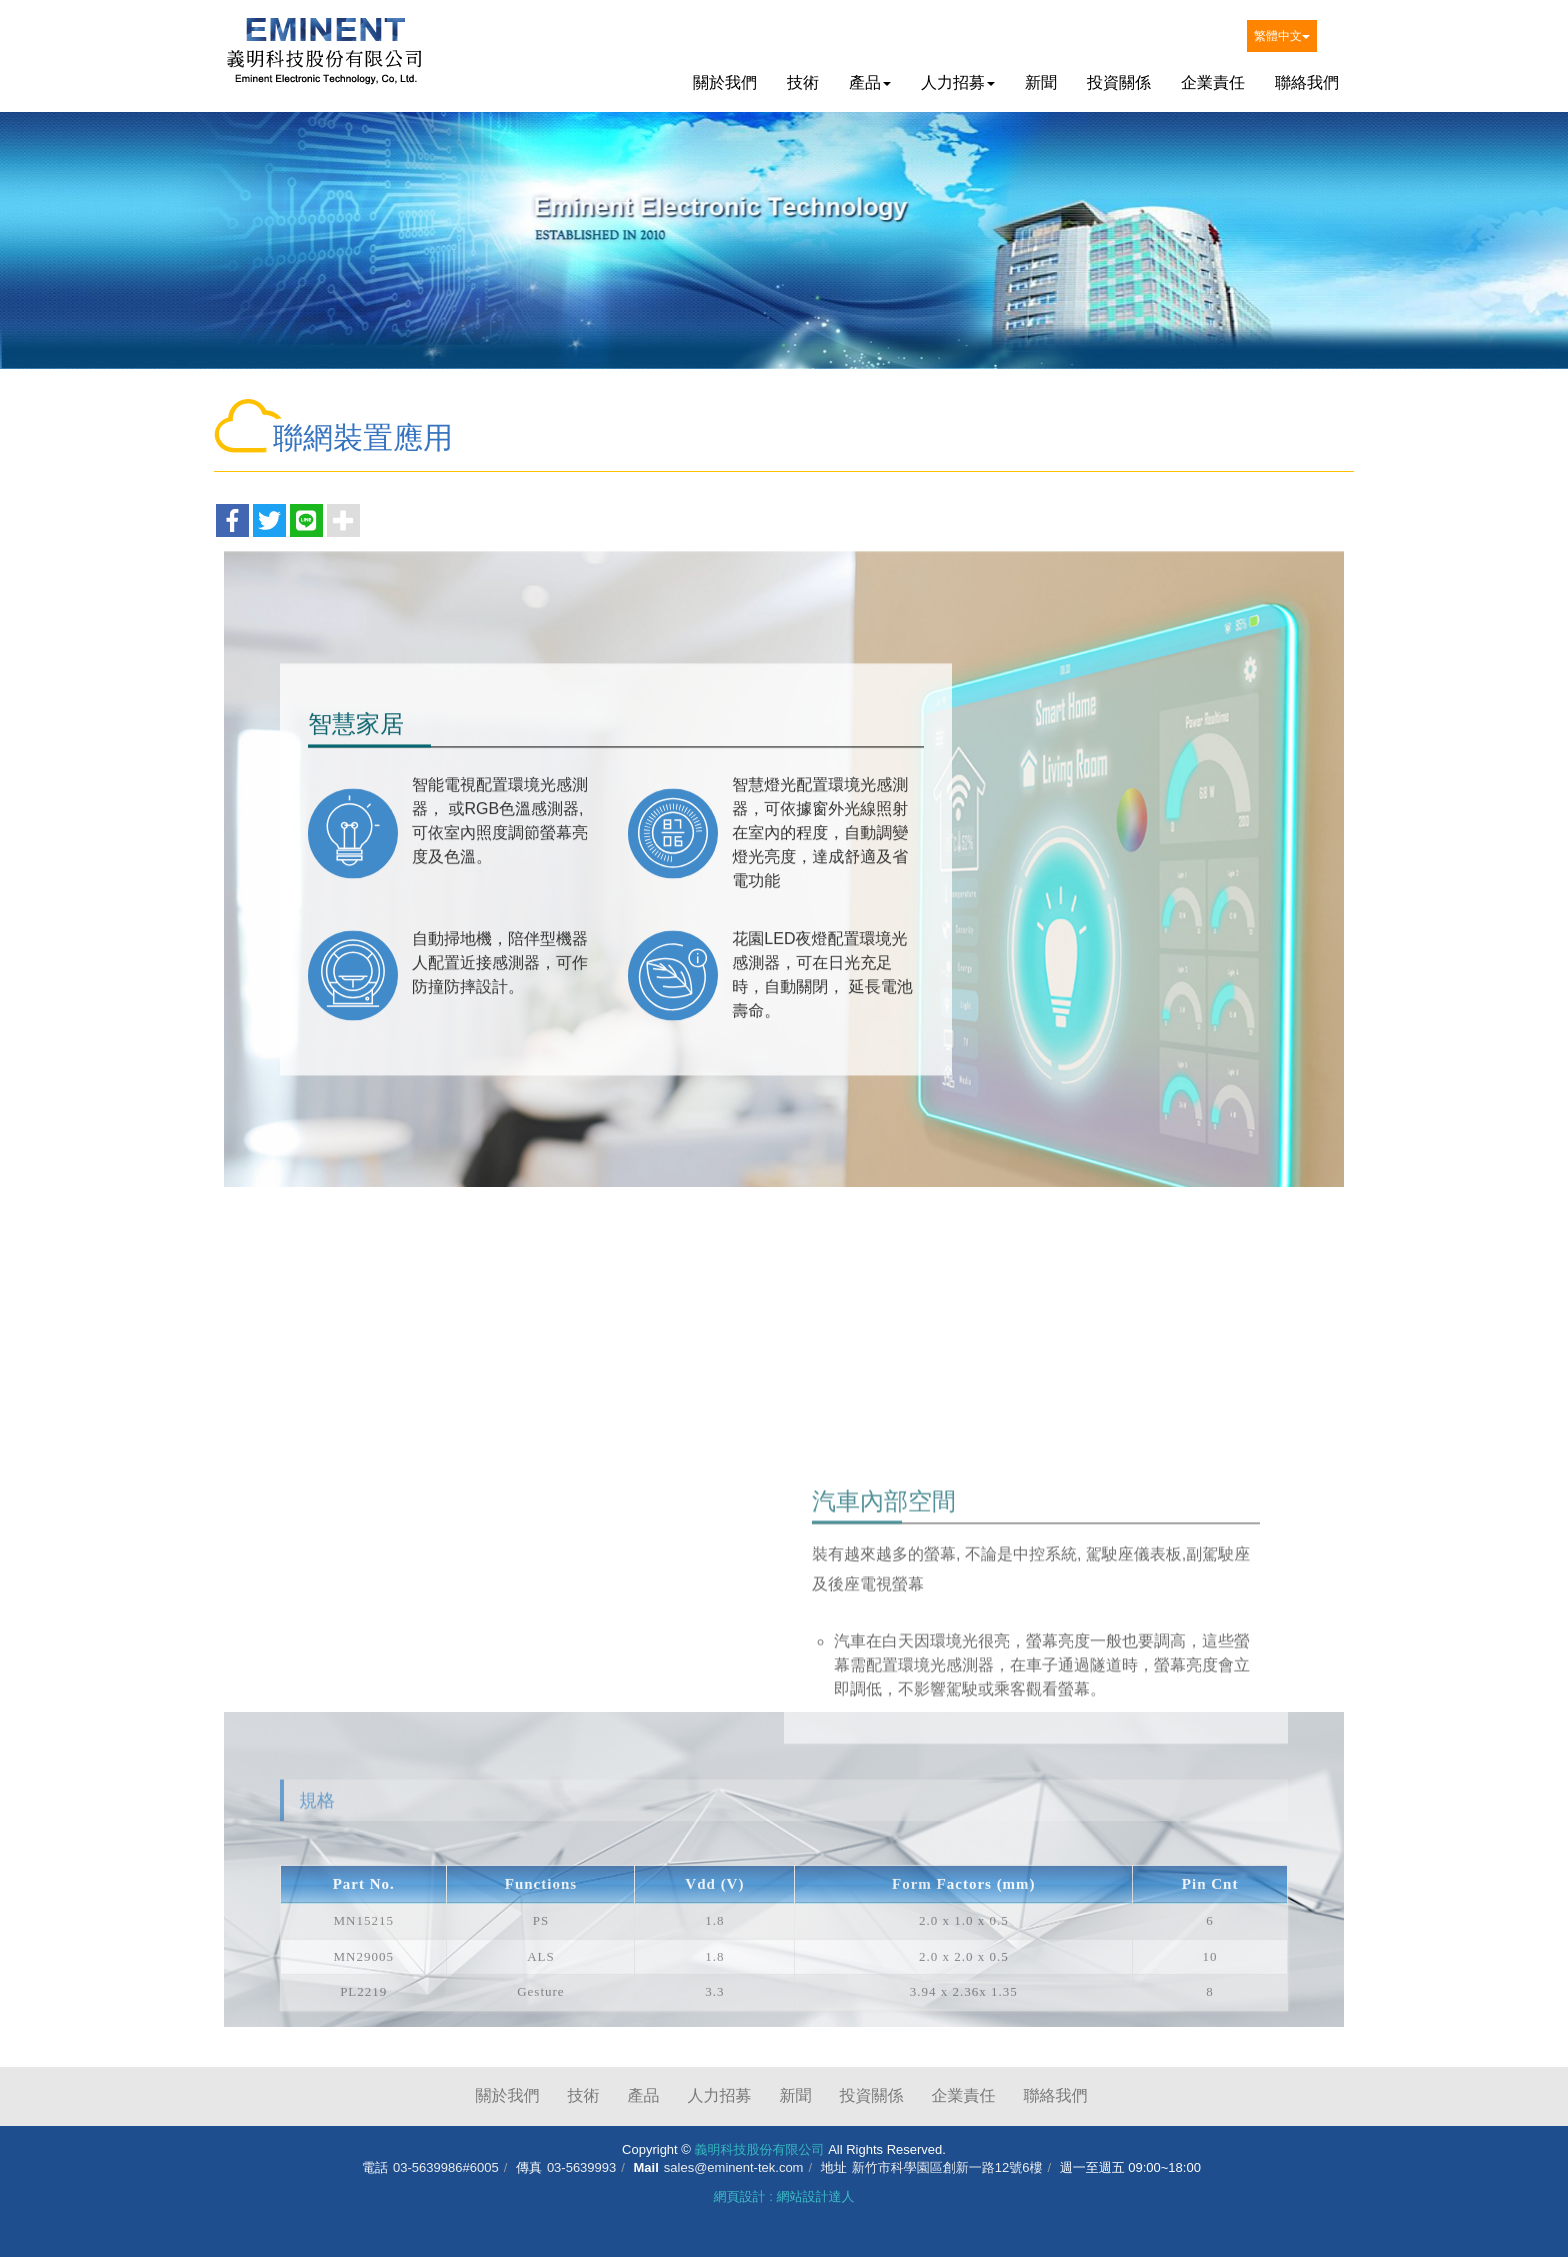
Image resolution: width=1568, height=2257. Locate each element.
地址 (834, 2167)
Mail (646, 2167)
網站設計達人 (815, 2196)
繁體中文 (1282, 36)
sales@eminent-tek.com (734, 2167)
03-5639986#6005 (446, 2167)
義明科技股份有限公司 (324, 56)
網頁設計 (740, 2196)
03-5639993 (581, 2167)
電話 (375, 2167)
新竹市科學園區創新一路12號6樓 (947, 2167)
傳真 (529, 2167)
